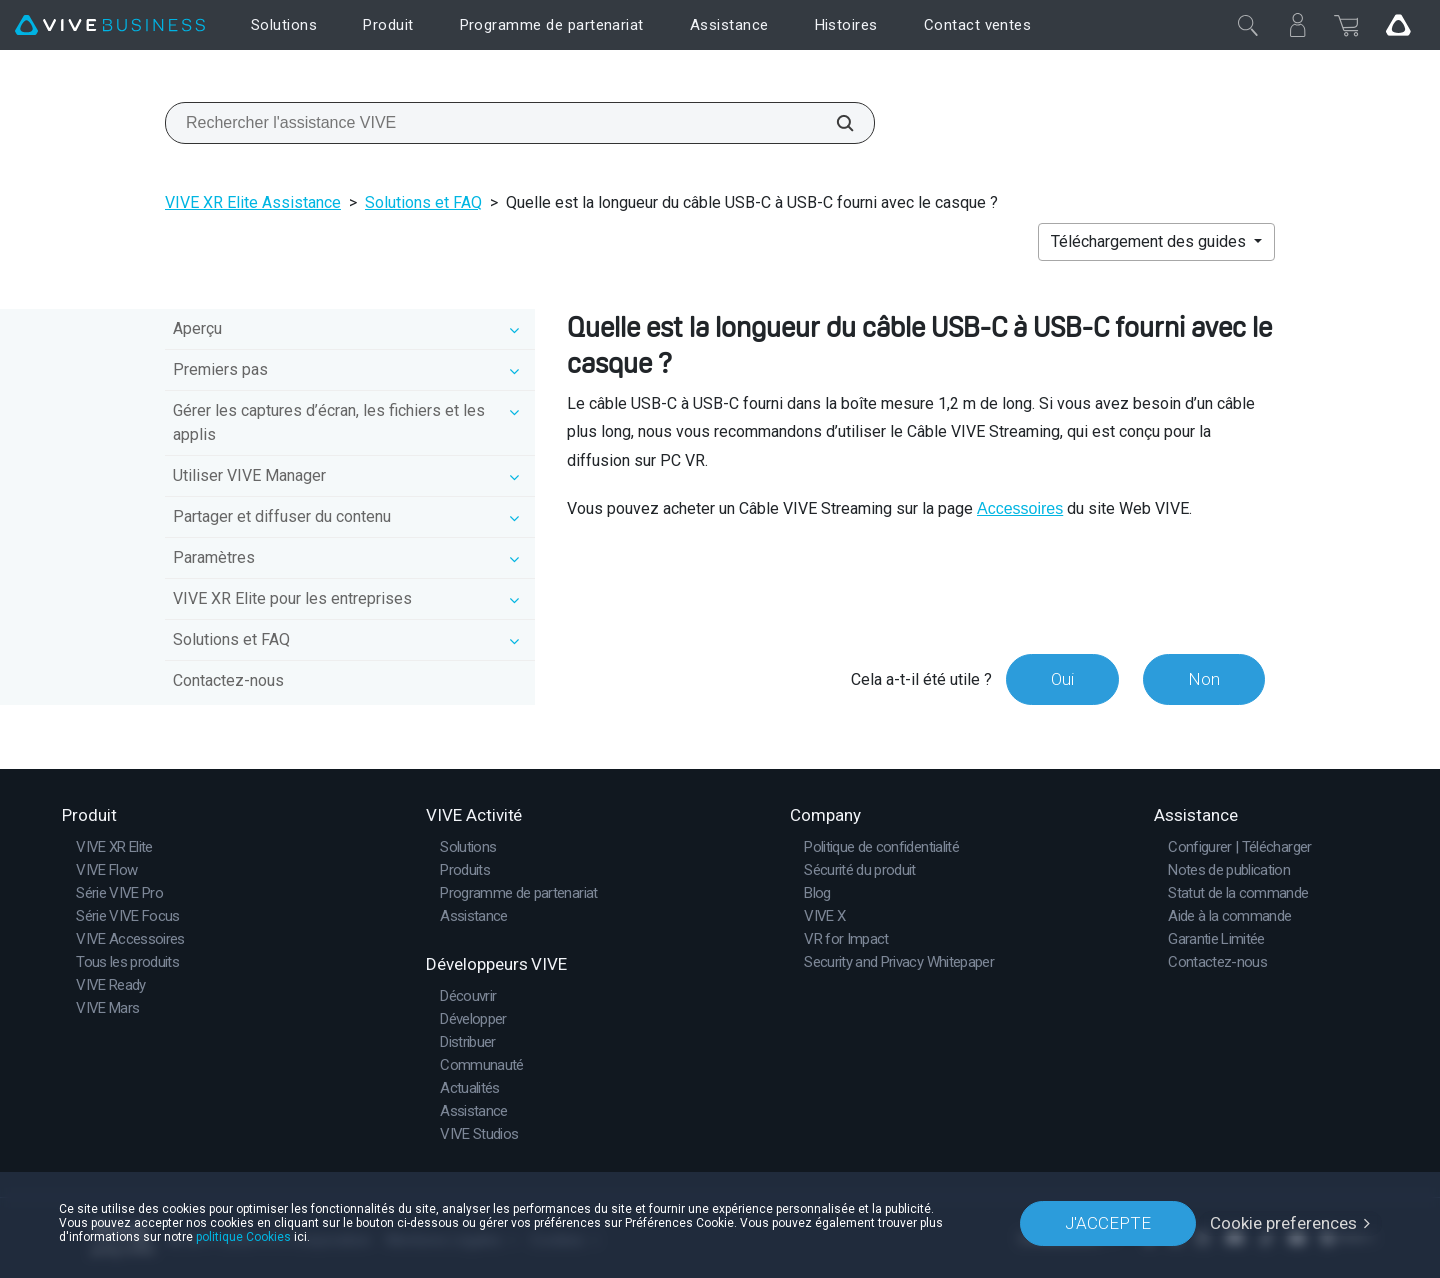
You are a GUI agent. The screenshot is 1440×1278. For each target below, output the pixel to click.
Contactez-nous (228, 680)
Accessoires (1020, 508)
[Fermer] (1248, 25)
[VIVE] (110, 25)
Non (1204, 679)
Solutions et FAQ (423, 202)
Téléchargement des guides (1150, 241)
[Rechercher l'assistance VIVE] (834, 123)
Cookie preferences (1283, 1223)
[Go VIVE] (1398, 25)
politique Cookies (243, 1237)
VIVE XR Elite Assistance (253, 202)
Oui (1062, 679)
